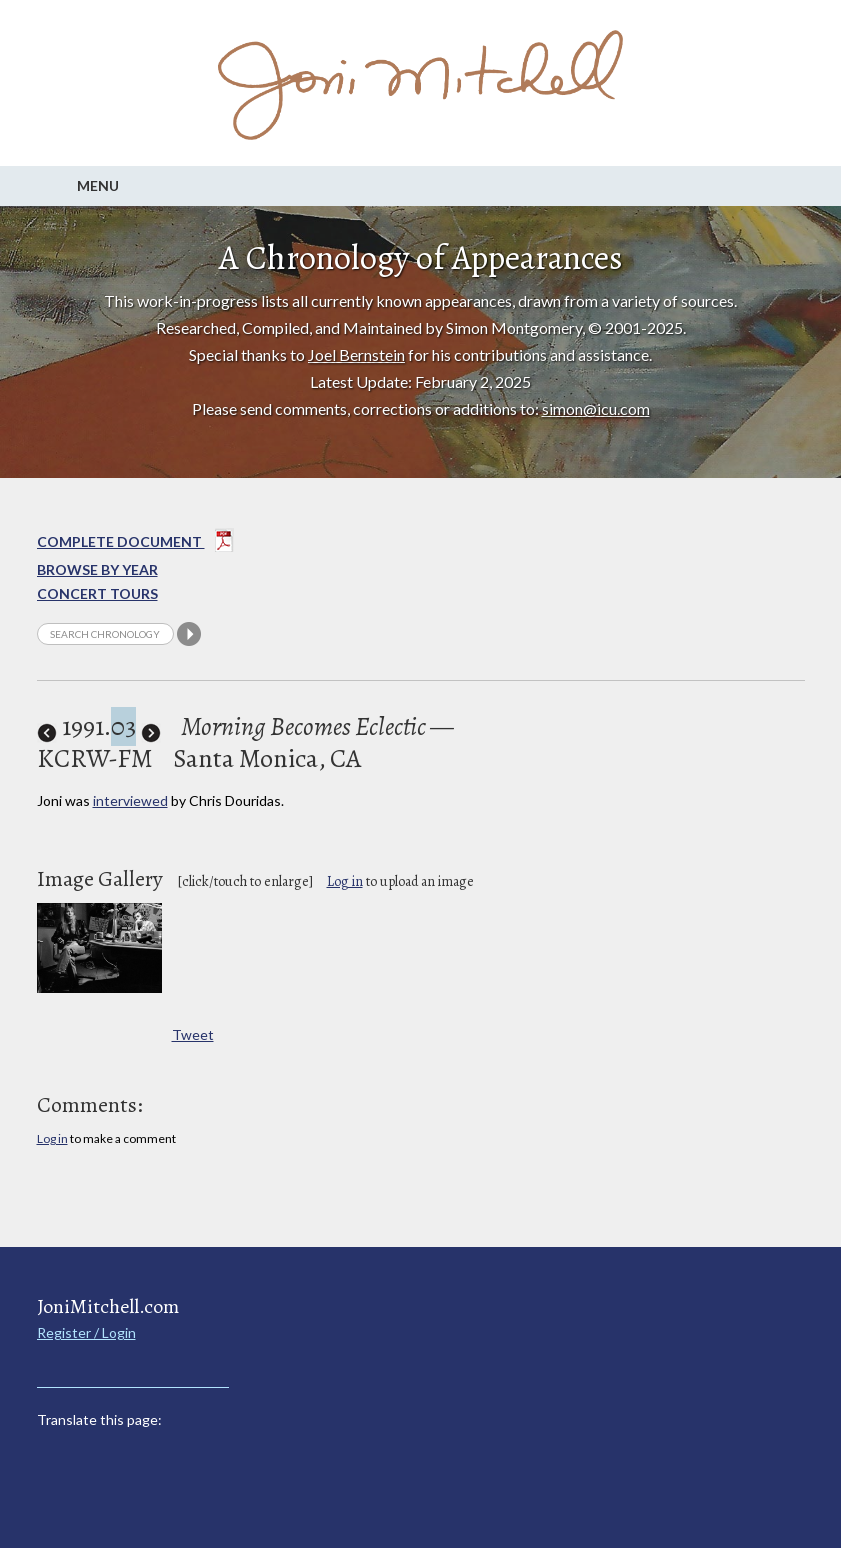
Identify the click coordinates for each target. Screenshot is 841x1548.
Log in (345, 881)
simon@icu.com (596, 408)
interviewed (130, 800)
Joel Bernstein (356, 354)
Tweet (193, 1034)
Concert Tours (97, 593)
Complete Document (135, 544)
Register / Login (86, 1332)
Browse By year (97, 569)
